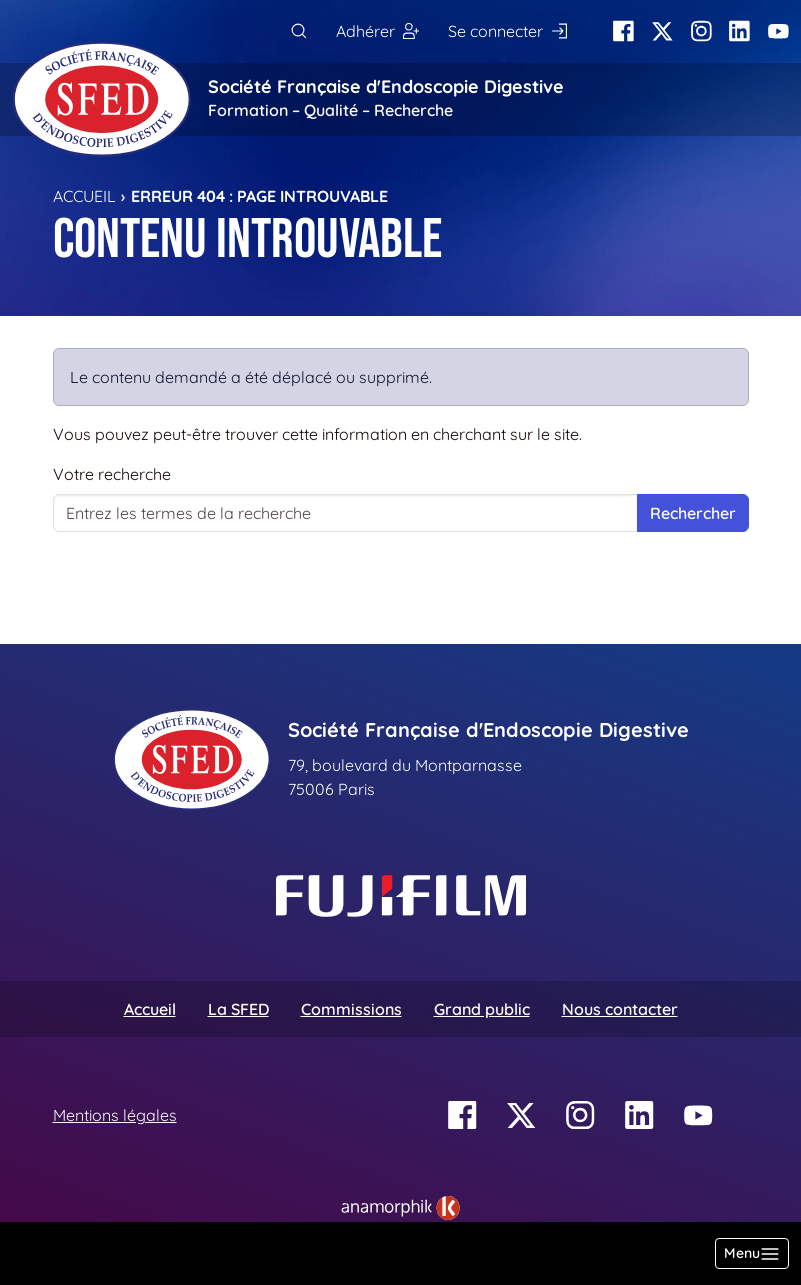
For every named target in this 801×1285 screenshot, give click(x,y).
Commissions (351, 1009)
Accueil (84, 196)
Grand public (482, 1009)
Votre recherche (112, 474)
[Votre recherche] (345, 513)
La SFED (238, 1009)
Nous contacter (620, 1009)
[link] (400, 1208)
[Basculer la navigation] (752, 1253)
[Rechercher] (298, 31)
